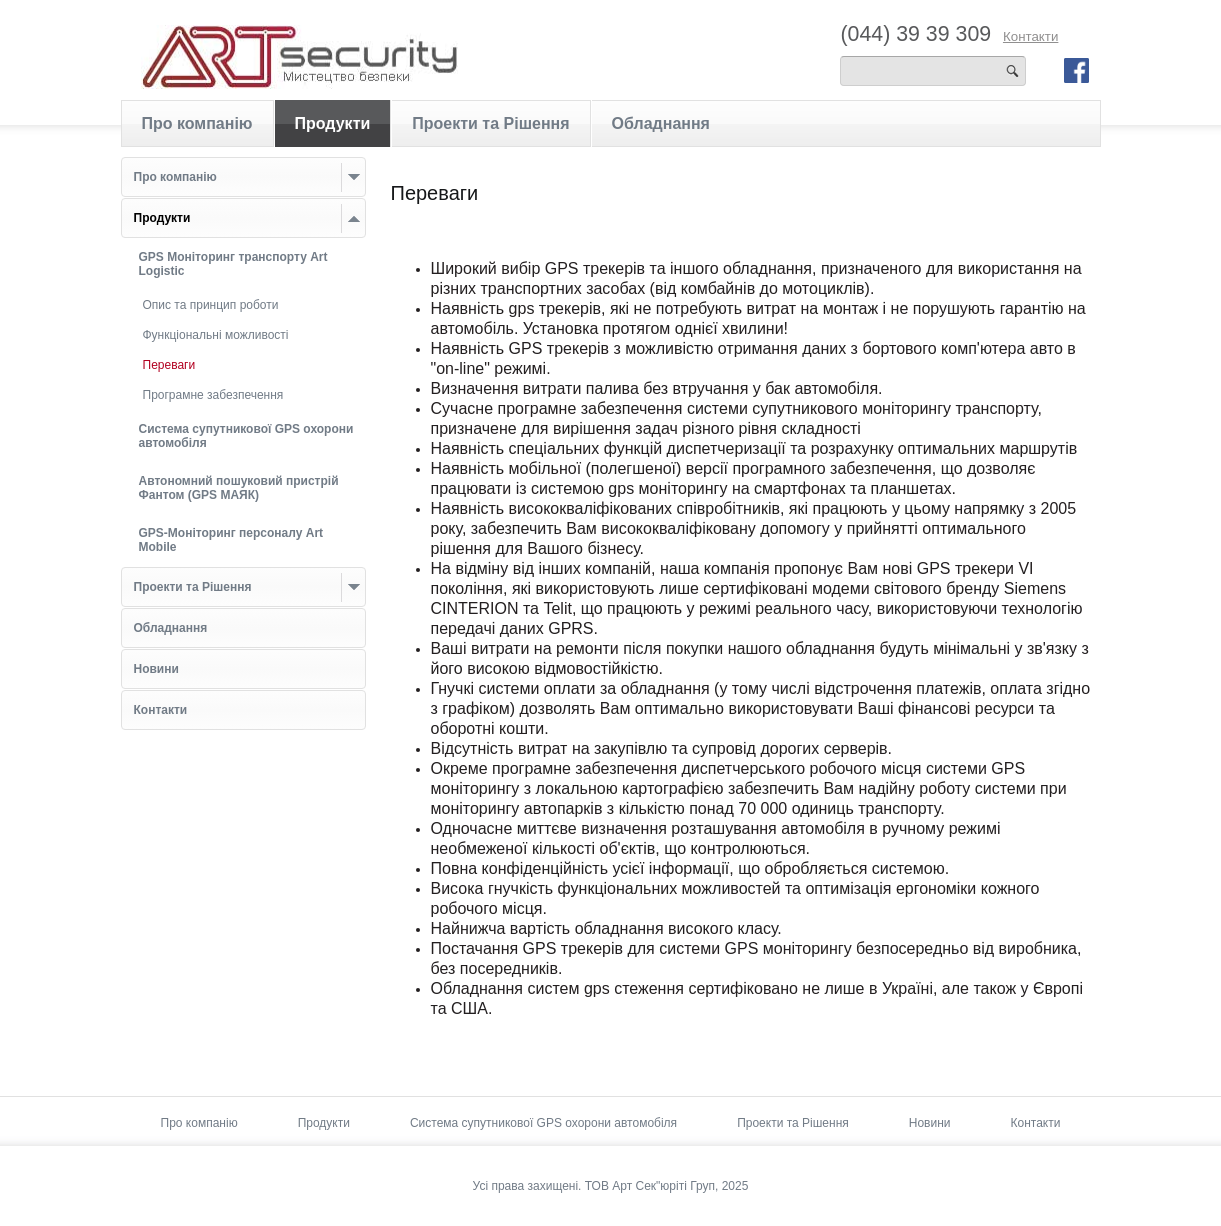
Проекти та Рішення (490, 123)
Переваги (169, 365)
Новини (930, 1123)
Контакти (1030, 36)
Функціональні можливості (216, 335)
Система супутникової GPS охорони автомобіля (543, 1123)
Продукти (333, 123)
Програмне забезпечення (213, 395)
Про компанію (197, 123)
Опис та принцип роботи (211, 305)
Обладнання (661, 123)
